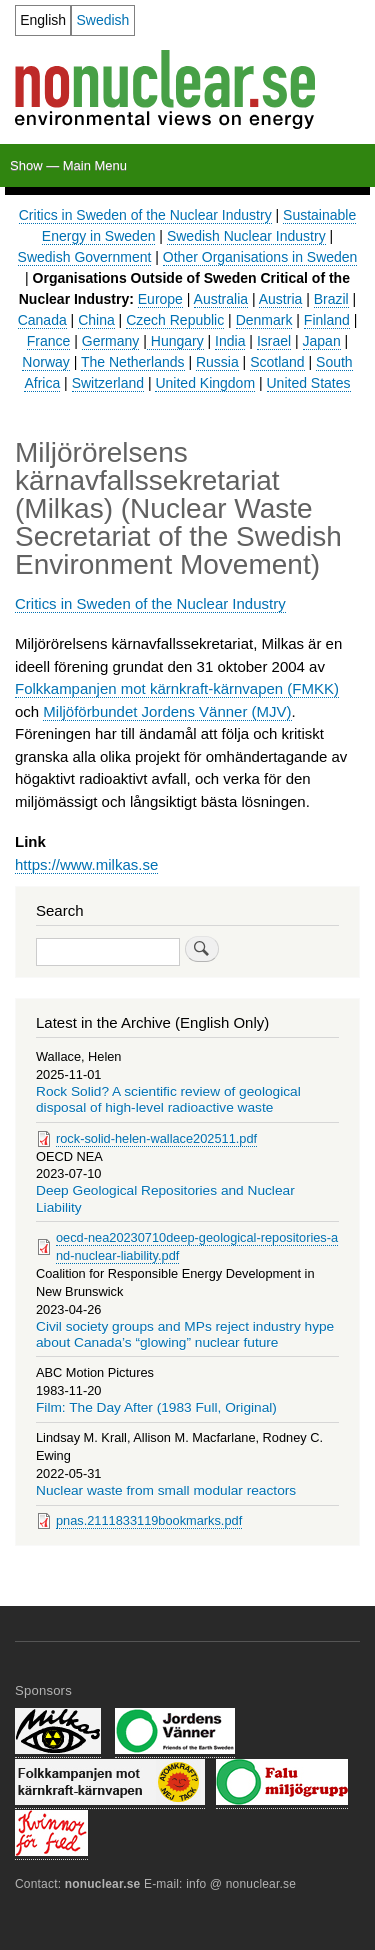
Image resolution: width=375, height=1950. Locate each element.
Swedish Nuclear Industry (246, 236)
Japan (322, 341)
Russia (217, 362)
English (43, 20)
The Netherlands (133, 362)
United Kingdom (205, 383)
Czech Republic (175, 320)
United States (309, 383)
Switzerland (108, 383)
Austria (281, 299)
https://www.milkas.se (86, 864)
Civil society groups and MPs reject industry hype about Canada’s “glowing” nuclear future (185, 1334)
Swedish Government (85, 257)
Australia (221, 299)
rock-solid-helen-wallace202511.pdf (156, 1138)
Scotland (277, 362)
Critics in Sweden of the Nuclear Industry (145, 215)
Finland (327, 320)
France (49, 341)
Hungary (175, 341)
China (96, 320)
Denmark (264, 320)
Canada (42, 320)
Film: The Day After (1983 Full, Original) (156, 1407)
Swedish (102, 20)
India (230, 341)
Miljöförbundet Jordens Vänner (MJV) (167, 711)
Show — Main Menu (68, 165)
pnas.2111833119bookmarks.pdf (149, 1520)
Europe (160, 299)
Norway (45, 362)
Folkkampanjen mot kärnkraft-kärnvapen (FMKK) (177, 688)
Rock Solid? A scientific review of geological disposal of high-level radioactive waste (168, 1099)
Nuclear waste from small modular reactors (166, 1490)
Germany (111, 341)
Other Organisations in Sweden (260, 257)
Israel (274, 341)
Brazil (331, 299)
